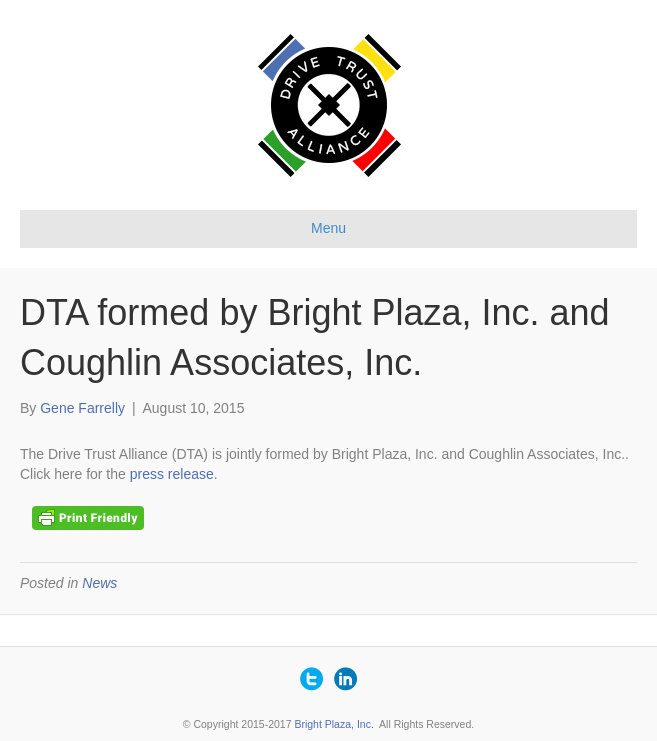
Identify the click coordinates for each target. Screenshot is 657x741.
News (99, 583)
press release (172, 474)
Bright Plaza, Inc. (333, 724)
